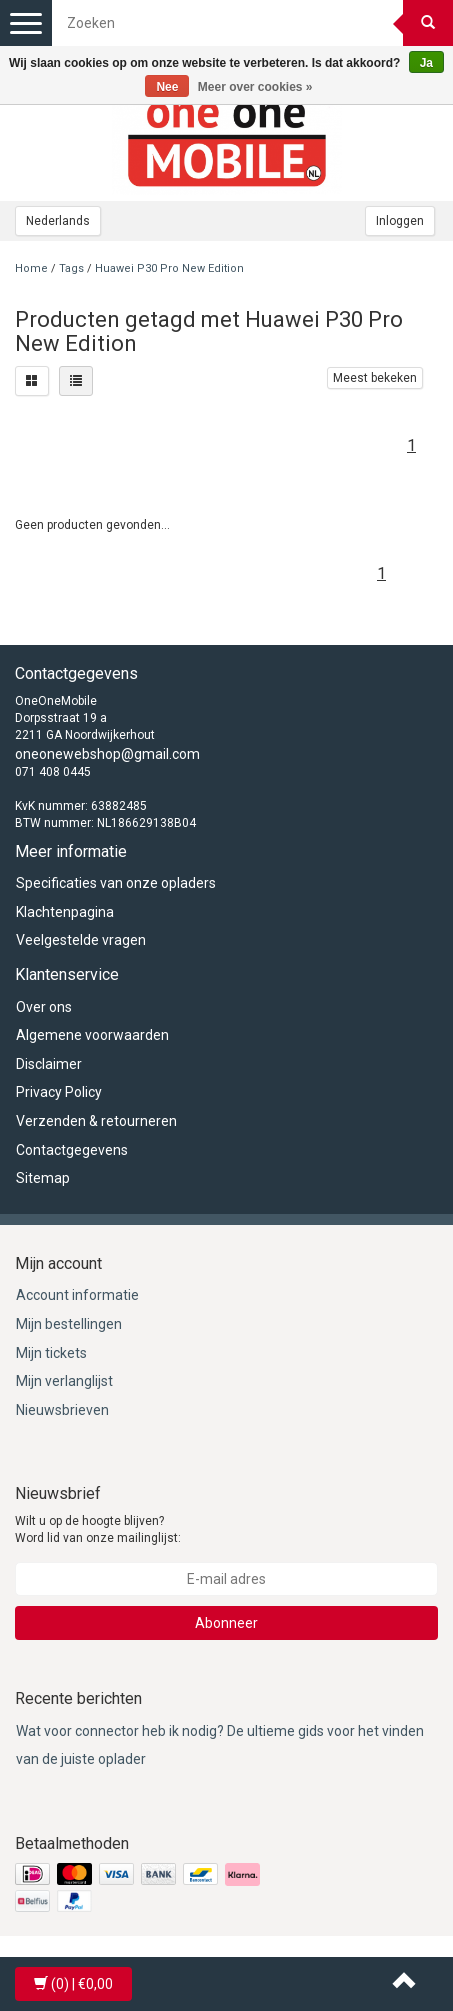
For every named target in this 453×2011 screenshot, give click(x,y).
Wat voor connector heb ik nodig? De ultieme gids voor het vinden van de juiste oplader (220, 1745)
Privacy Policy (59, 1092)
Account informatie (77, 1295)
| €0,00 (73, 1984)
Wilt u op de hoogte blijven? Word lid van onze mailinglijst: (98, 1529)
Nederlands (58, 221)
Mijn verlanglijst (64, 1381)
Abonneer (226, 1623)
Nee (167, 87)
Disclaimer (49, 1064)
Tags (71, 268)
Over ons (44, 1007)
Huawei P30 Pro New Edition (169, 268)
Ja (426, 63)
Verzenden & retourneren (96, 1121)
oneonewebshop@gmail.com (107, 754)
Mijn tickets (51, 1353)
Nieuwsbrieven (62, 1410)
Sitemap (43, 1178)
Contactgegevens (72, 1150)
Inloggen (400, 221)
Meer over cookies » (255, 87)
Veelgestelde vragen (81, 940)
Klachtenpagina (65, 912)
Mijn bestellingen (69, 1324)
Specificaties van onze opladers (116, 883)
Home (31, 268)
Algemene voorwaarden (92, 1035)
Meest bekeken (375, 378)
